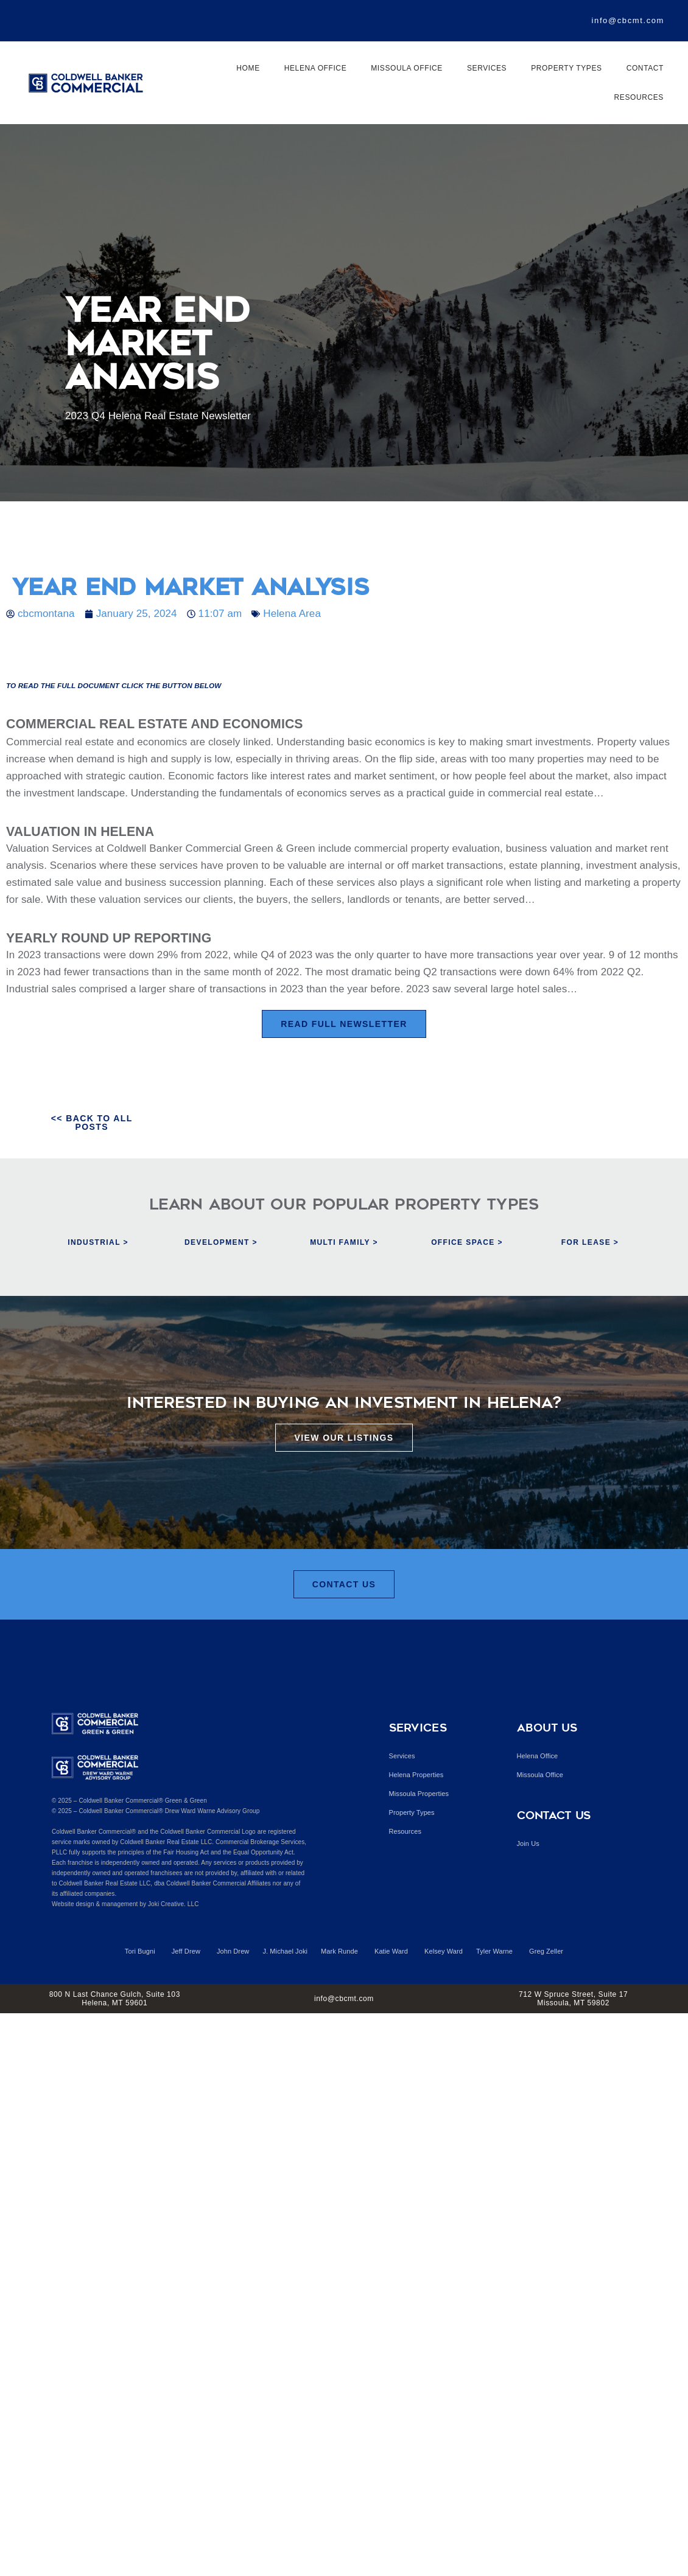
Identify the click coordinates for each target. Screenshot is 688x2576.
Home (247, 68)
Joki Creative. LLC (173, 1904)
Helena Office (315, 68)
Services (487, 68)
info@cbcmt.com (628, 20)
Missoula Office (407, 68)
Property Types (566, 68)
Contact (645, 68)
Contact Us (554, 1815)
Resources (639, 97)
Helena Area (292, 613)
